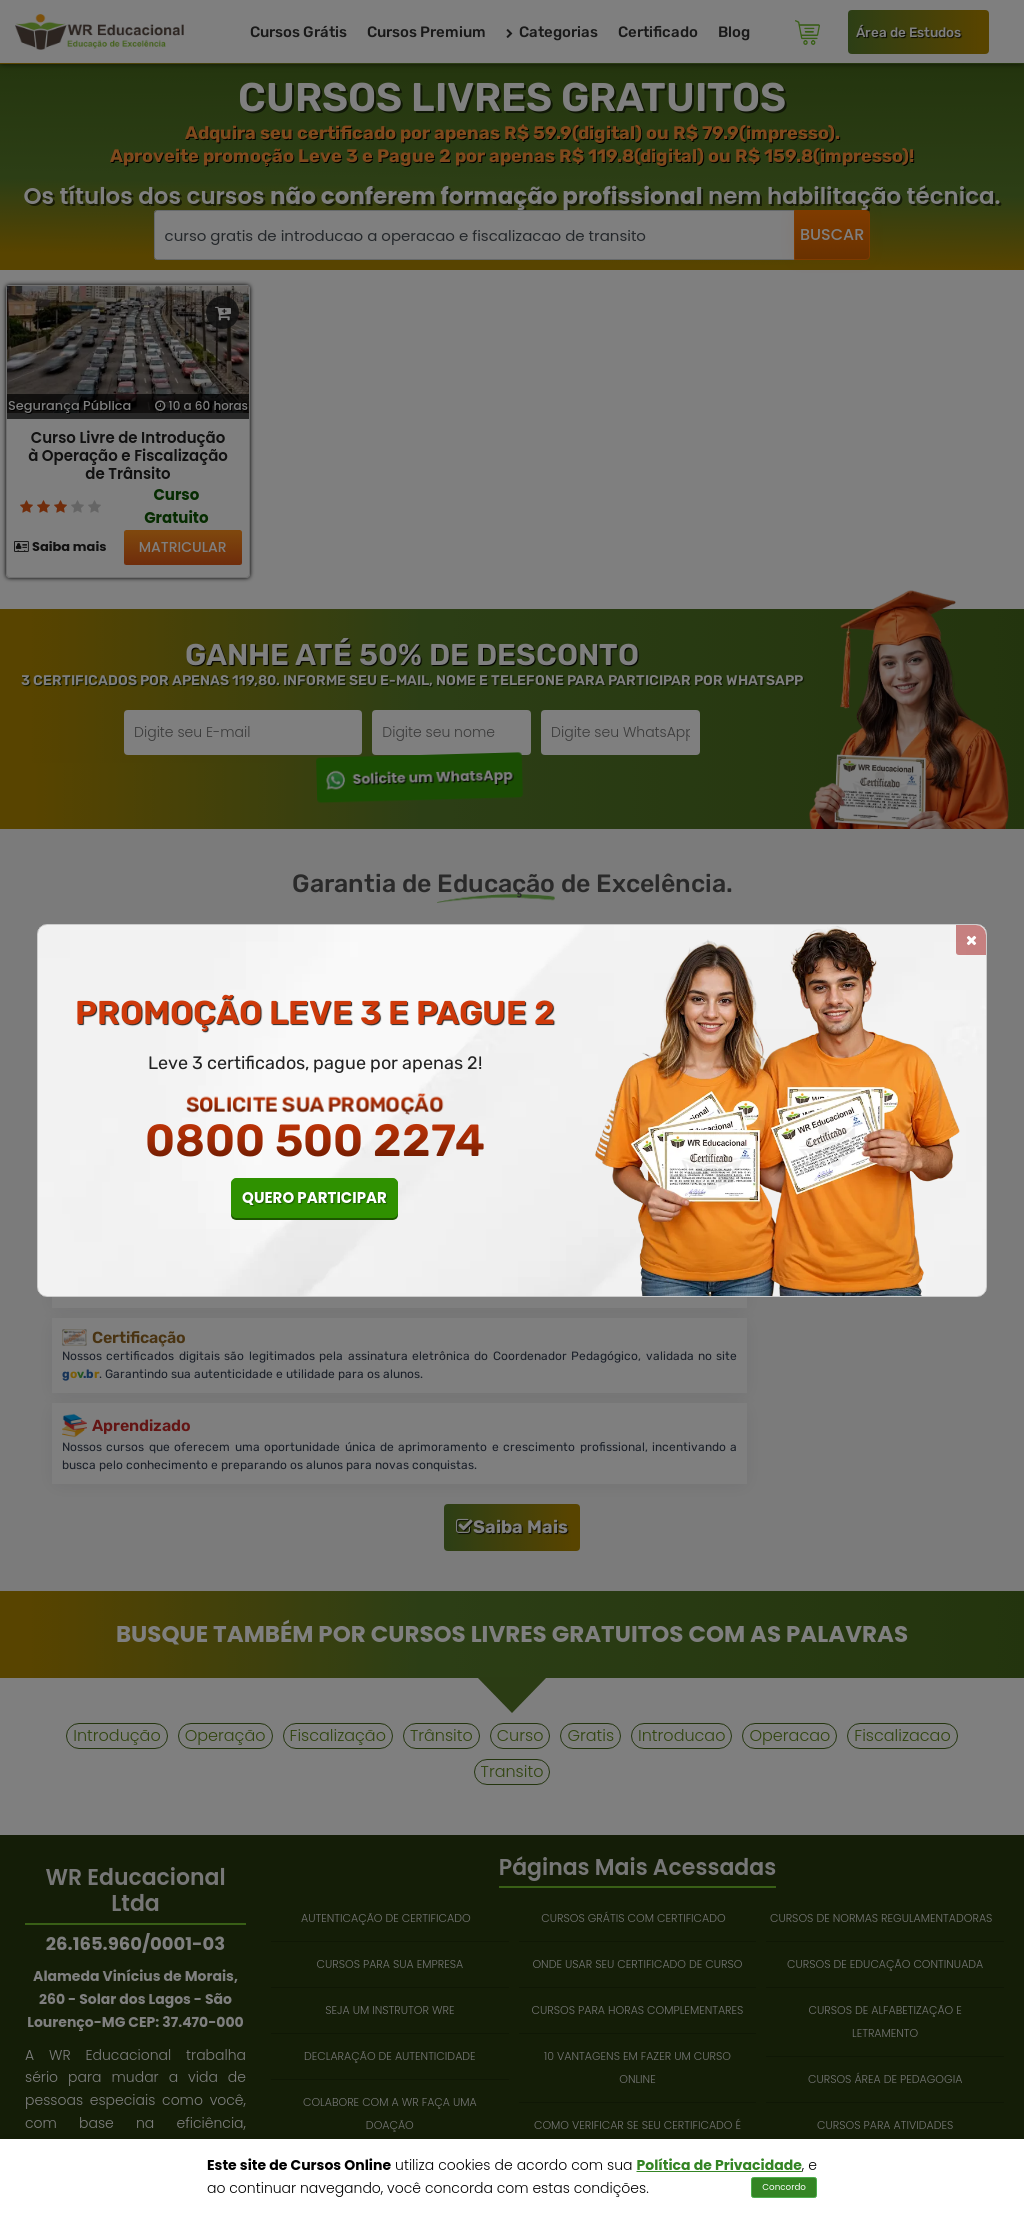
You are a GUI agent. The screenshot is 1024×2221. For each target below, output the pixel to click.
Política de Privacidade (719, 2165)
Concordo (784, 2187)
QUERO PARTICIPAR (314, 1197)
